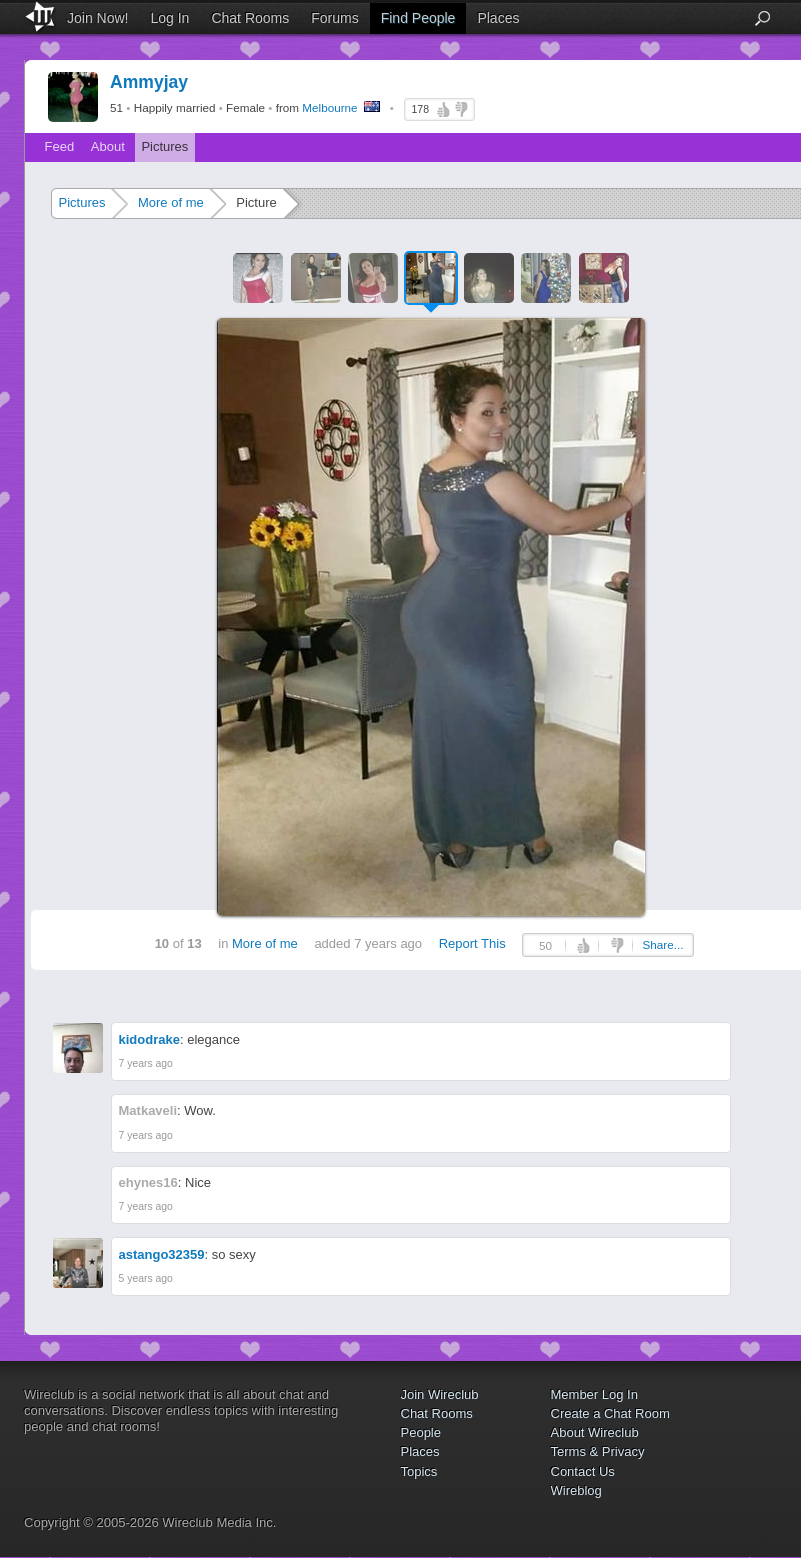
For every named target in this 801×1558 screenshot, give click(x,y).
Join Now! (97, 18)
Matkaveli (148, 1110)
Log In (169, 18)
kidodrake (149, 1039)
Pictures (164, 146)
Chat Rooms (250, 18)
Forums (334, 18)
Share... (663, 944)
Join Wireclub (440, 1394)
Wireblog (576, 1490)
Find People (418, 18)
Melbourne (329, 107)
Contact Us (583, 1471)
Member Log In (594, 1394)
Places (498, 18)
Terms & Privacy (598, 1451)
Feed (60, 146)
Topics (419, 1471)
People (421, 1432)
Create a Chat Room (610, 1413)
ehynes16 (148, 1182)
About (108, 146)
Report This (472, 943)
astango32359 (162, 1254)
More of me (171, 202)
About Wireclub (595, 1432)
